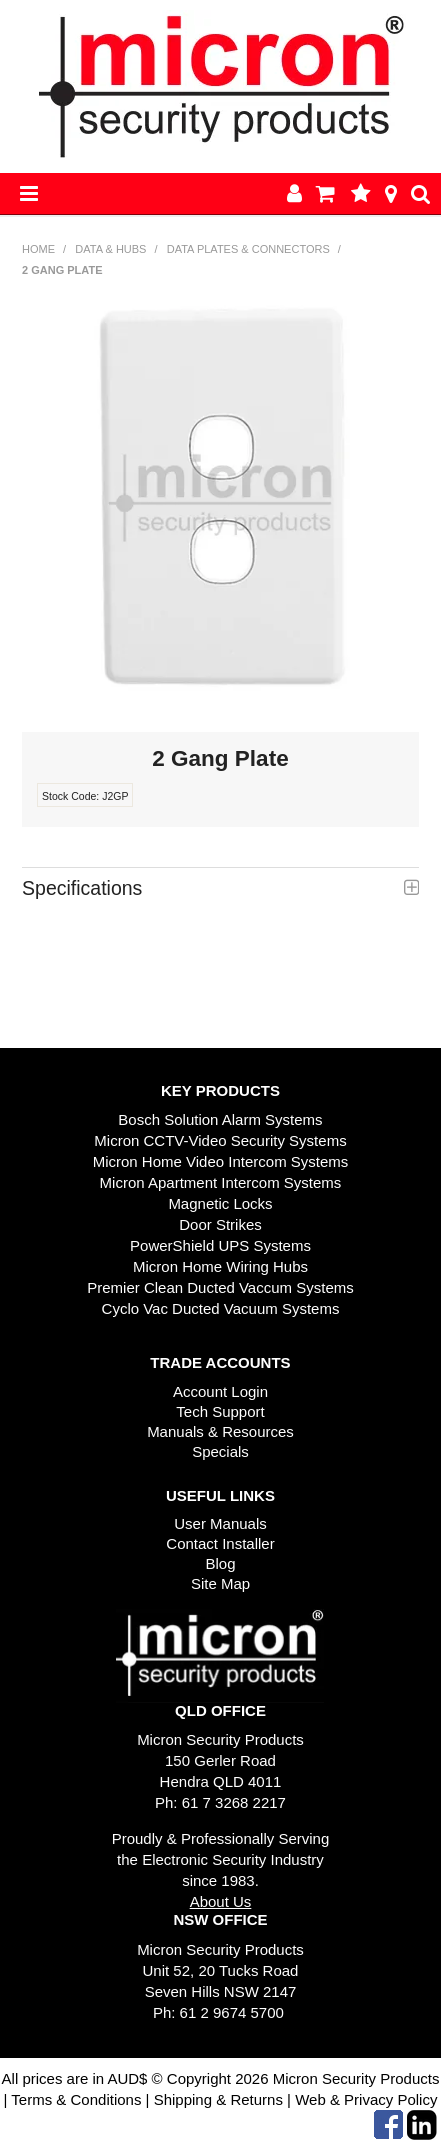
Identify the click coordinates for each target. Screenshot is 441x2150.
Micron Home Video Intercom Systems (221, 1161)
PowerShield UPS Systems (220, 1245)
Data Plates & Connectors (248, 249)
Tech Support (220, 1411)
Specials (220, 1451)
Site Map (220, 1583)
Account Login (220, 1391)
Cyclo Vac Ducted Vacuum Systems (221, 1308)
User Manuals (220, 1523)
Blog (220, 1563)
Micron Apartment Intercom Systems (221, 1182)
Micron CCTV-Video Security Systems (220, 1140)
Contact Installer (220, 1543)
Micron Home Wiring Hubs (220, 1266)
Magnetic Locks (220, 1203)
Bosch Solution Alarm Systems (220, 1119)
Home (38, 249)
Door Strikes (220, 1224)
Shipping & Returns (216, 2099)
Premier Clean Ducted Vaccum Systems (220, 1287)
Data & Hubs (110, 249)
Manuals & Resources (220, 1431)
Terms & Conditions (76, 2099)
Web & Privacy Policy (366, 2099)
